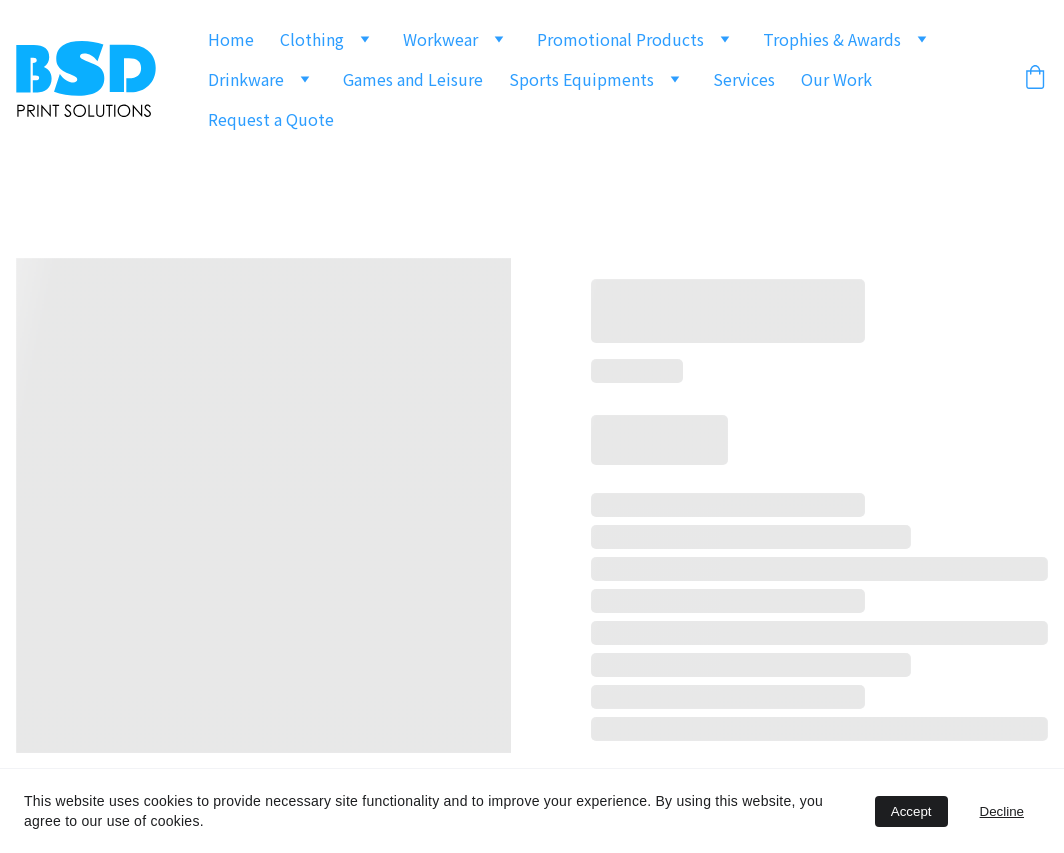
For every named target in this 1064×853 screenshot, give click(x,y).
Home (231, 39)
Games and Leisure (413, 79)
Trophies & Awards (832, 39)
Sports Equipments (581, 79)
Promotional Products (620, 39)
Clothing (312, 39)
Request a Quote (271, 119)
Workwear (440, 39)
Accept (911, 811)
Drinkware (246, 79)
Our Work (836, 79)
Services (744, 79)
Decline (1002, 811)
